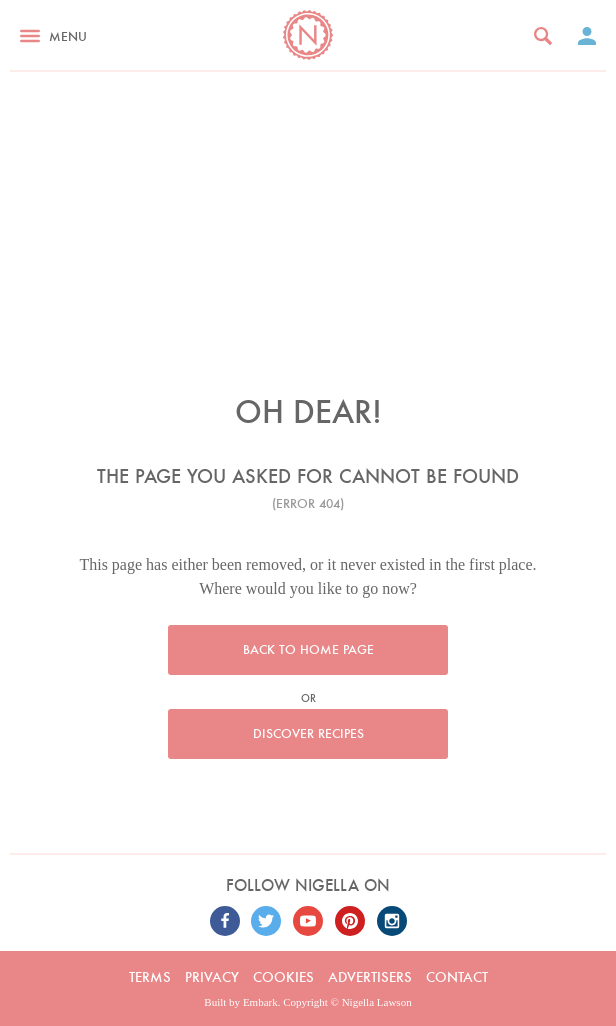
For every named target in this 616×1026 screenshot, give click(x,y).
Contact (457, 977)
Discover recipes (308, 733)
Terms (150, 977)
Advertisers (370, 977)
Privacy (212, 977)
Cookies (283, 977)
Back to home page (308, 649)
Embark (260, 1002)
